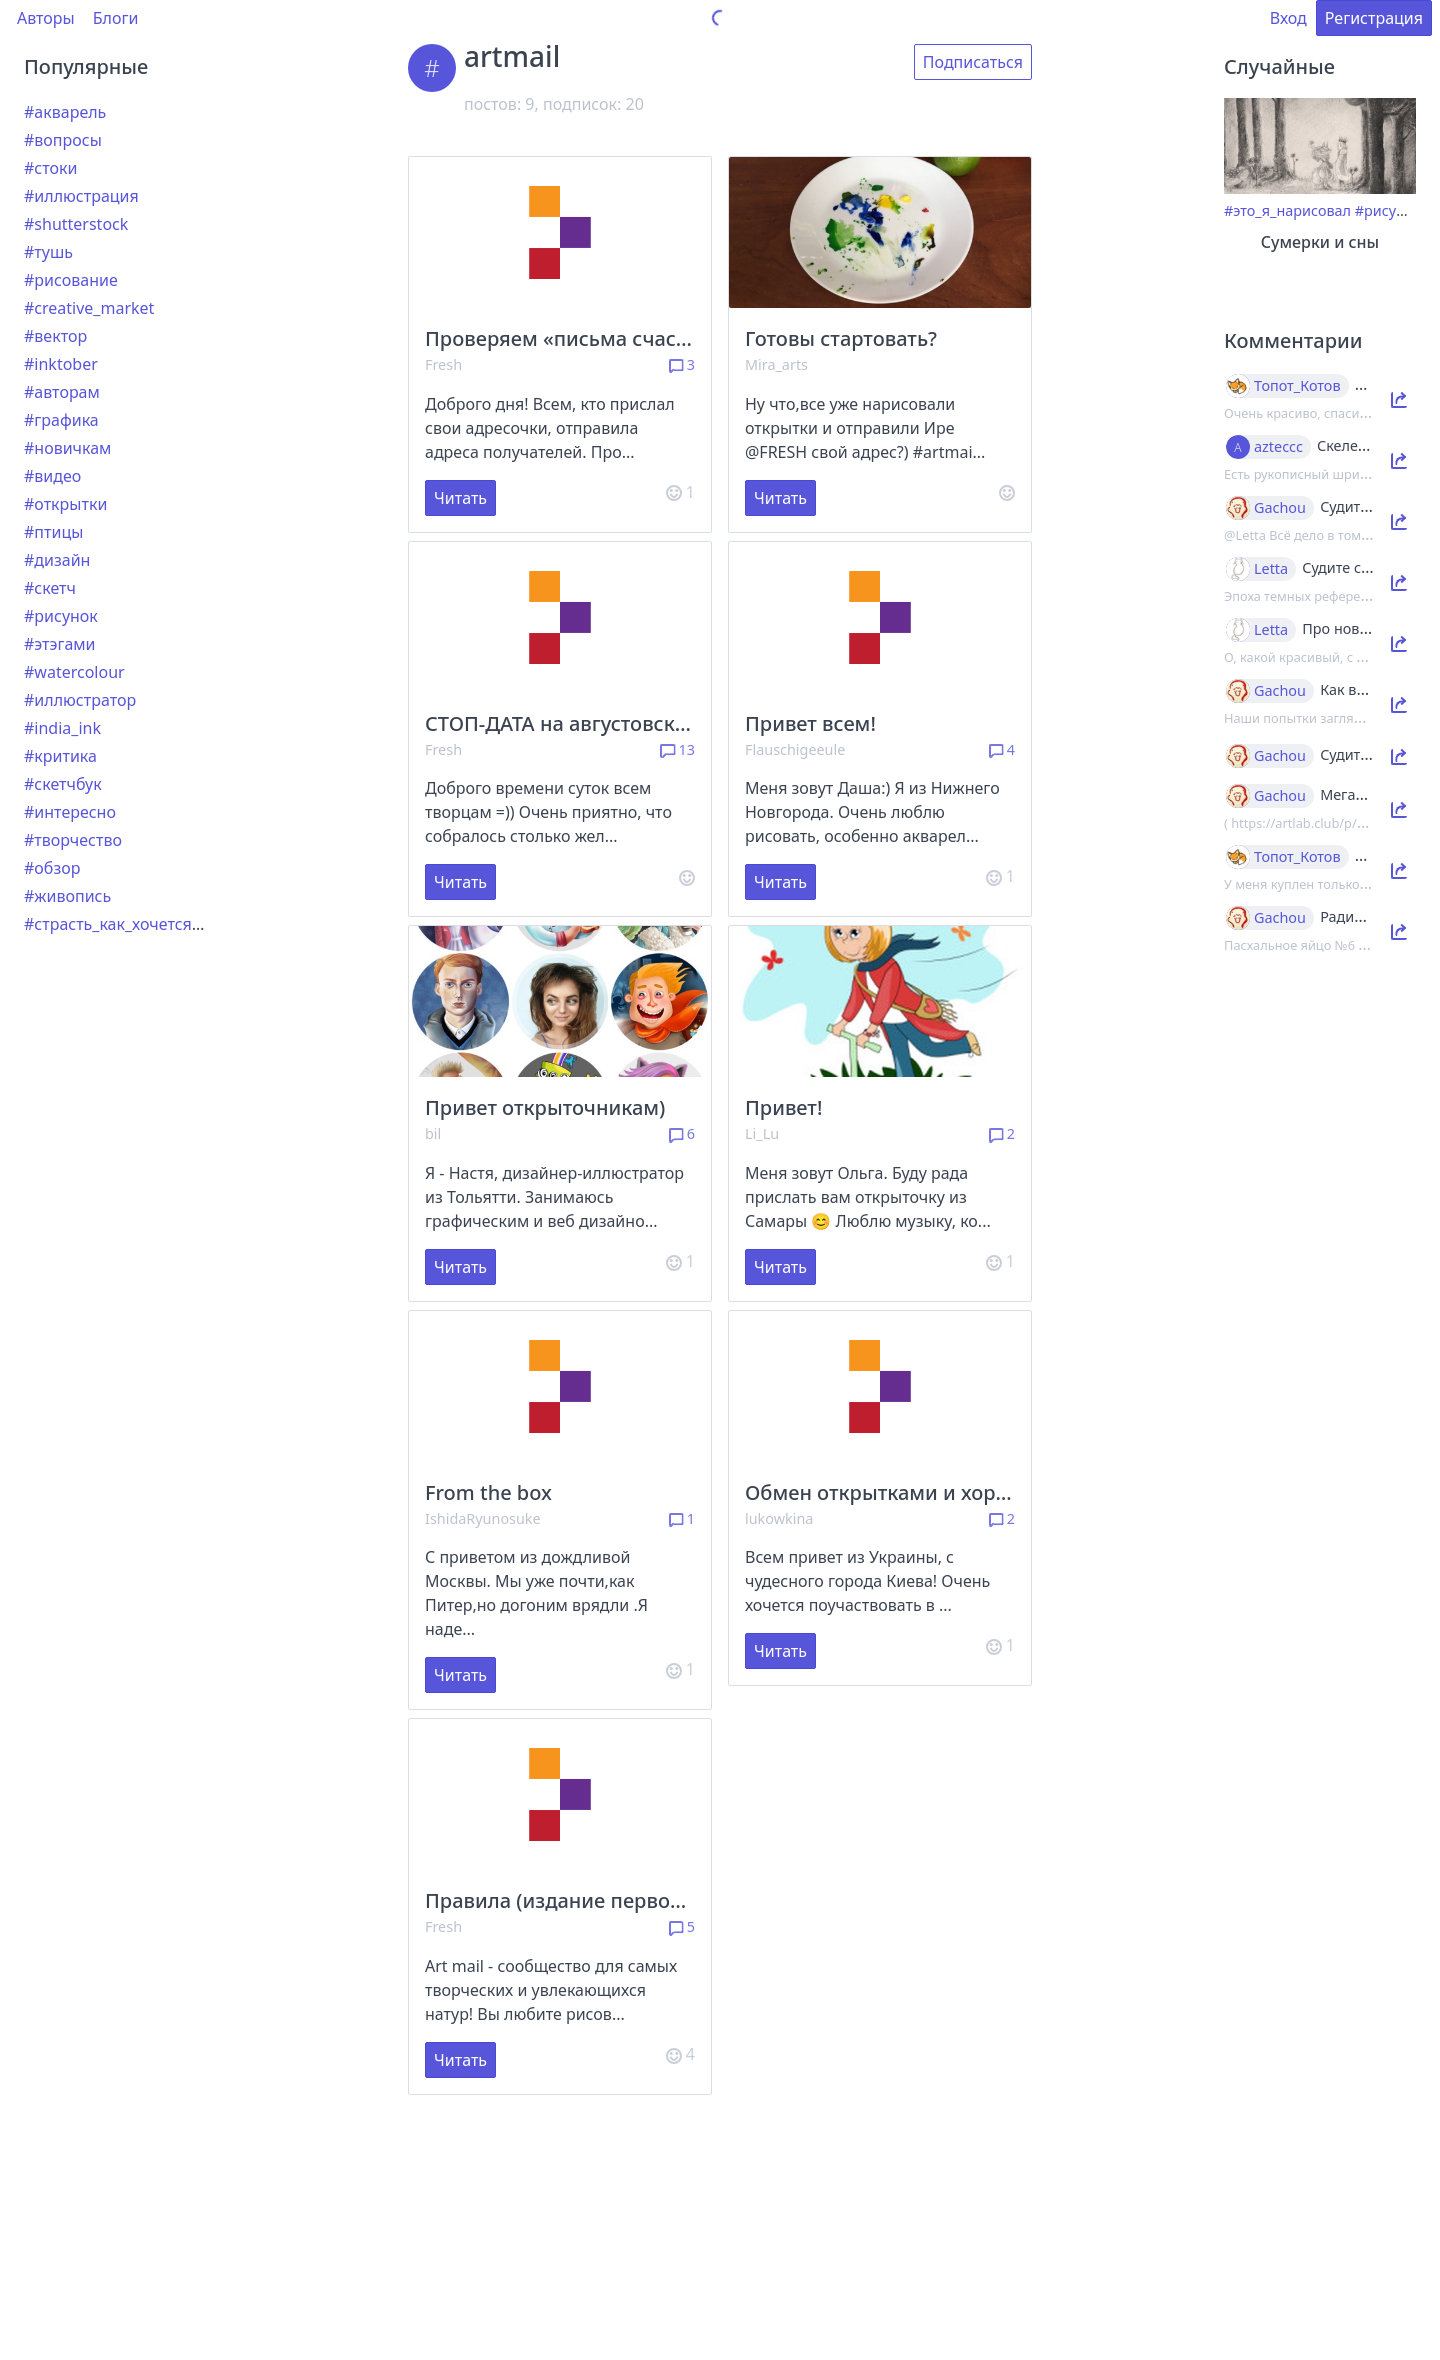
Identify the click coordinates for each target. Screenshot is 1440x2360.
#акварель (65, 112)
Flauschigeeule (795, 749)
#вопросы (63, 140)
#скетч (50, 588)
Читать (460, 498)
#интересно (70, 812)
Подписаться (973, 62)
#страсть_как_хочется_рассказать (153, 924)
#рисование (71, 280)
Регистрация (1374, 18)
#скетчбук (63, 784)
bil (433, 1133)
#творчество (73, 840)
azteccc (1278, 447)
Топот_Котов (1297, 386)
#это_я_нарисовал (1287, 210)
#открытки (65, 504)
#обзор (52, 868)
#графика (61, 420)
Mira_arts (776, 364)
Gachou (1280, 508)
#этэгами (60, 644)
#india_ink (62, 728)
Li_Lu (762, 1133)
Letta (1271, 569)
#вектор (55, 336)
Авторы (46, 18)
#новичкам (67, 448)
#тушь (48, 252)
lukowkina (779, 1518)
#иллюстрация (81, 196)
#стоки (50, 168)
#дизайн (57, 560)
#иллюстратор (80, 700)
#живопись (67, 896)
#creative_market (89, 308)
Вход (1288, 18)
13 (677, 749)
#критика (60, 756)
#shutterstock (76, 224)
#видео (52, 476)
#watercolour (74, 672)
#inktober (61, 364)
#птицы (53, 532)
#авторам (62, 392)
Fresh (443, 364)
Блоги (116, 18)
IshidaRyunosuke (483, 1518)
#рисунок (61, 616)
